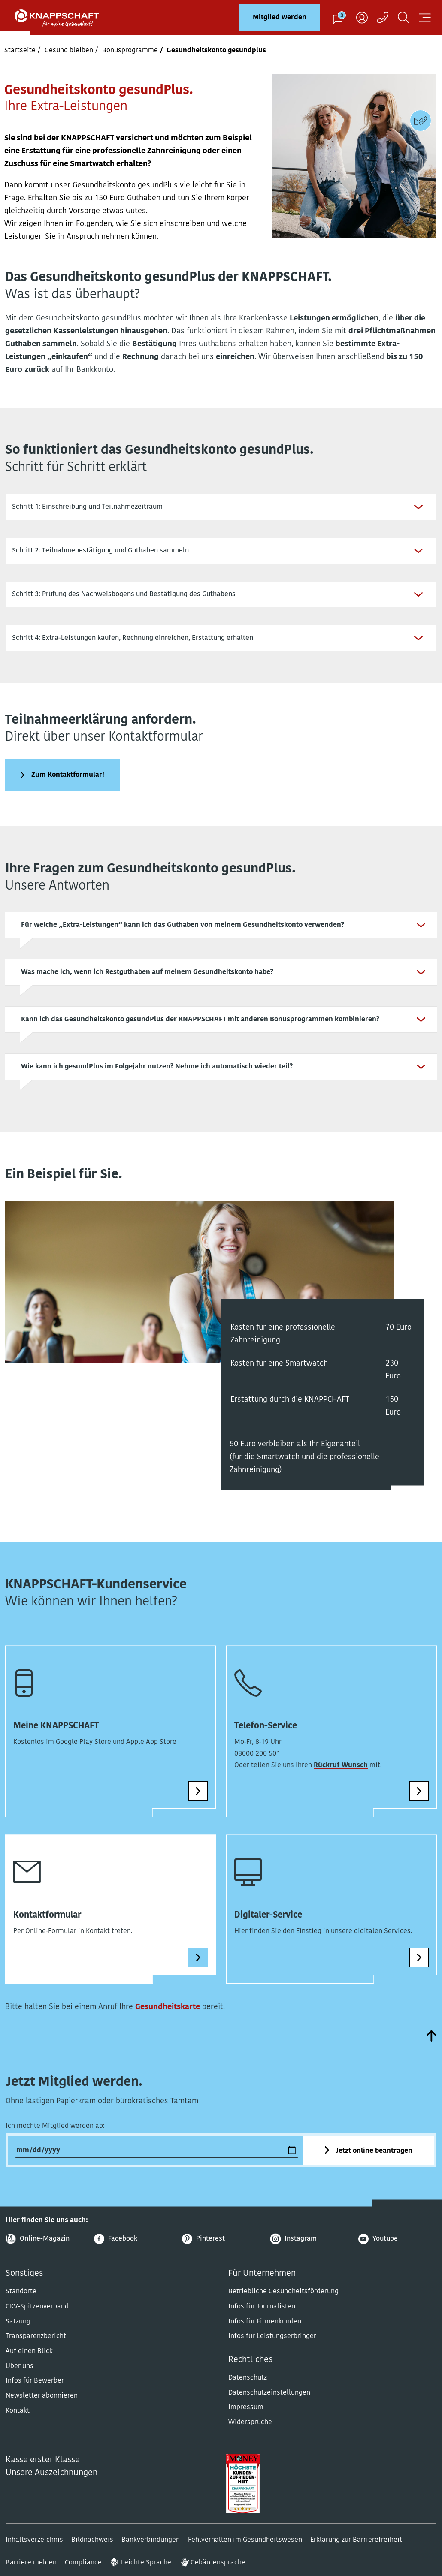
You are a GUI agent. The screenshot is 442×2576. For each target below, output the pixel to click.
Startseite (20, 50)
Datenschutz (247, 2390)
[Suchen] (403, 17)
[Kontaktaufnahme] (382, 17)
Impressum (245, 2420)
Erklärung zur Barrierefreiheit (356, 2552)
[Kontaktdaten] (420, 120)
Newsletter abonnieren (42, 2408)
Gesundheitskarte (167, 2020)
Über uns (19, 2379)
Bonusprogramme (130, 50)
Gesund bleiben (69, 50)
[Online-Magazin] (45, 2252)
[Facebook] (133, 2252)
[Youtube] (397, 2252)
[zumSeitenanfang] (432, 2048)
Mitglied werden (279, 17)
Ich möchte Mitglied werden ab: (55, 2139)
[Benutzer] (362, 17)
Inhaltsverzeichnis (34, 2552)
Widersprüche (250, 2435)
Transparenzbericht (36, 2349)
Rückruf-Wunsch (341, 1778)
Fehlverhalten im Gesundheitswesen (245, 2552)
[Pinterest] (221, 2252)
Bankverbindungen (150, 2552)
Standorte (21, 2304)
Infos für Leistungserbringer (272, 2349)
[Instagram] (309, 2252)
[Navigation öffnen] (425, 17)
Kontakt (18, 2423)
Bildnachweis (92, 2552)
